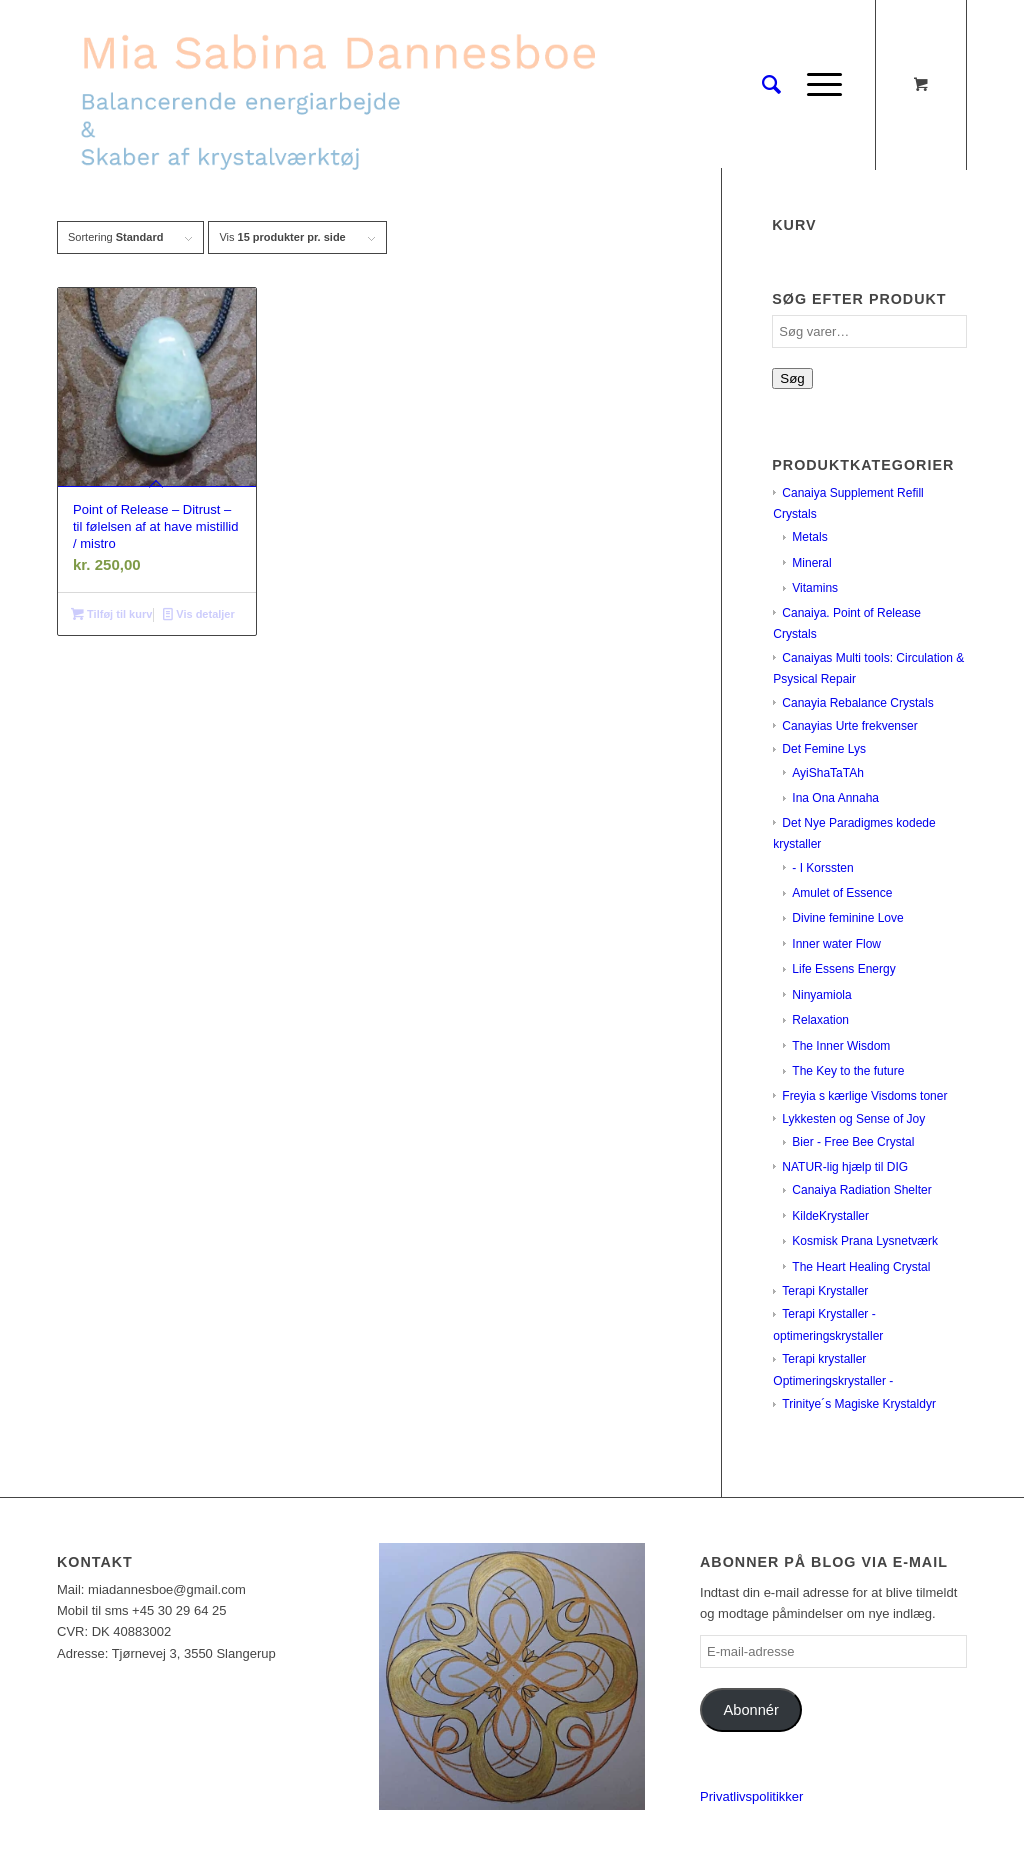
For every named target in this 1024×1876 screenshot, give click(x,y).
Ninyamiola (821, 995)
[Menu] (818, 85)
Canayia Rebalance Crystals (857, 703)
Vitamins (815, 588)
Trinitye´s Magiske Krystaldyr (859, 1404)
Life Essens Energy (843, 969)
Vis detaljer (199, 614)
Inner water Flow (836, 944)
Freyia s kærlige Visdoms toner (864, 1096)
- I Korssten (822, 868)
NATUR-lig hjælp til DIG (845, 1167)
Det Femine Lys (824, 749)
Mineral (811, 563)
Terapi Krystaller (825, 1291)
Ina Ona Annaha (835, 798)
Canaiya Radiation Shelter (861, 1190)
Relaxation (820, 1020)
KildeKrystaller (830, 1216)
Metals (809, 537)
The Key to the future (848, 1071)
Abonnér (751, 1710)
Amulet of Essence (842, 893)
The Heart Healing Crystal (861, 1267)
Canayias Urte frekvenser (849, 726)
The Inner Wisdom (841, 1046)
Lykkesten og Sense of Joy (853, 1119)
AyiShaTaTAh (828, 773)
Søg (792, 378)
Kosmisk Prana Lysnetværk (865, 1241)
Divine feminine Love (847, 918)
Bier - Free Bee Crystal (853, 1142)
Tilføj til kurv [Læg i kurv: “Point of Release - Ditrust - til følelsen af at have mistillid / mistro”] (111, 614)
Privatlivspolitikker (751, 1796)
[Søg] (771, 85)
